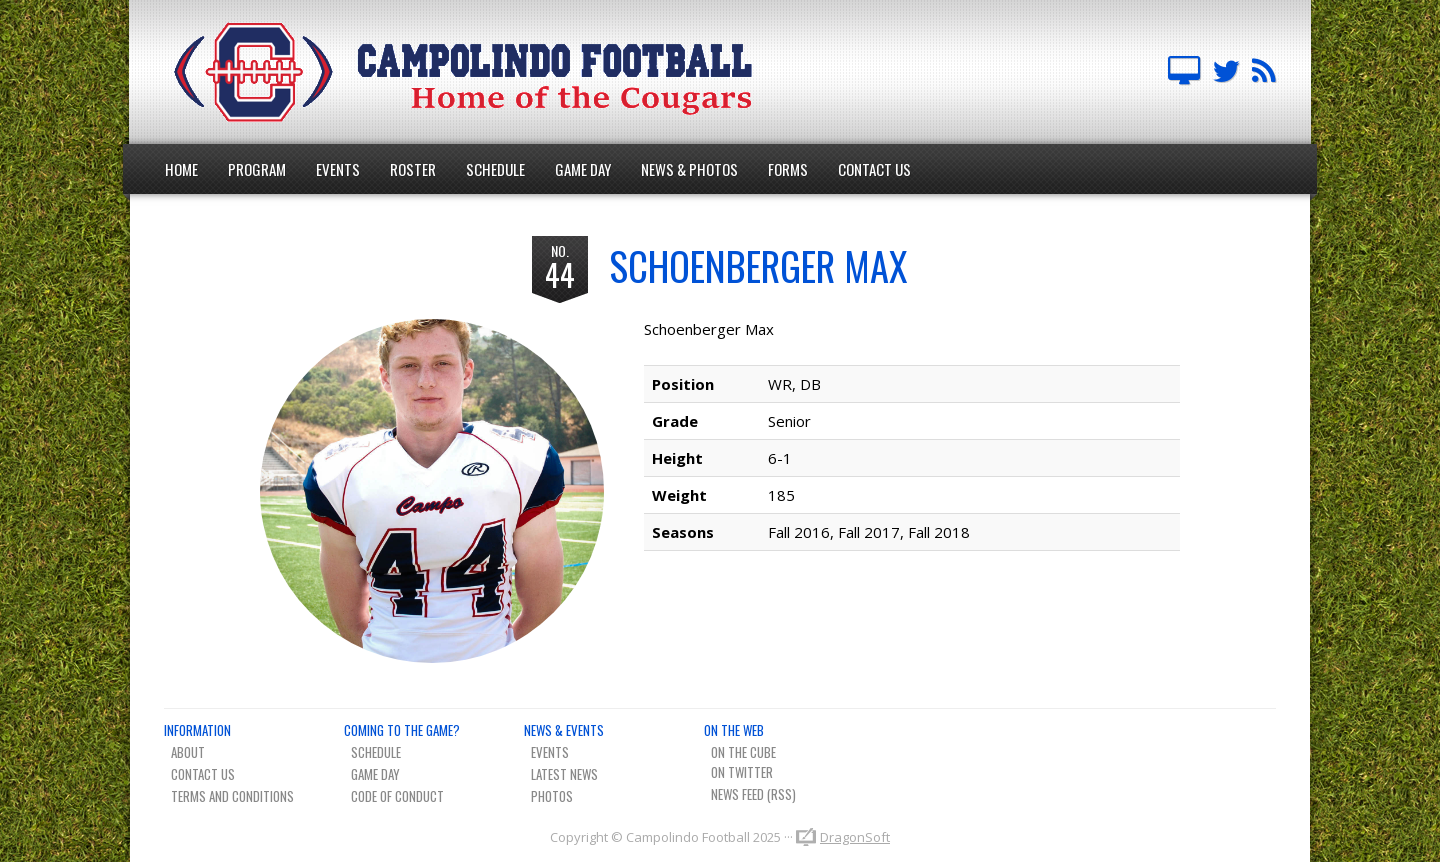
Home (181, 169)
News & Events (564, 730)
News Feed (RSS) (753, 794)
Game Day (583, 169)
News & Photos (689, 169)
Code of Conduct (397, 796)
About (188, 752)
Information (197, 730)
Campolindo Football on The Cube (1184, 72)
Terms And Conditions (232, 796)
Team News (1264, 72)
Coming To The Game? (402, 730)
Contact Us (874, 169)
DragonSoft (855, 837)
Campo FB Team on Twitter (1226, 72)
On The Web (734, 730)
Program (257, 169)
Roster (413, 169)
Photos (552, 796)
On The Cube (743, 752)
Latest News (564, 774)
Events (338, 169)
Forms (788, 169)
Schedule (495, 169)
